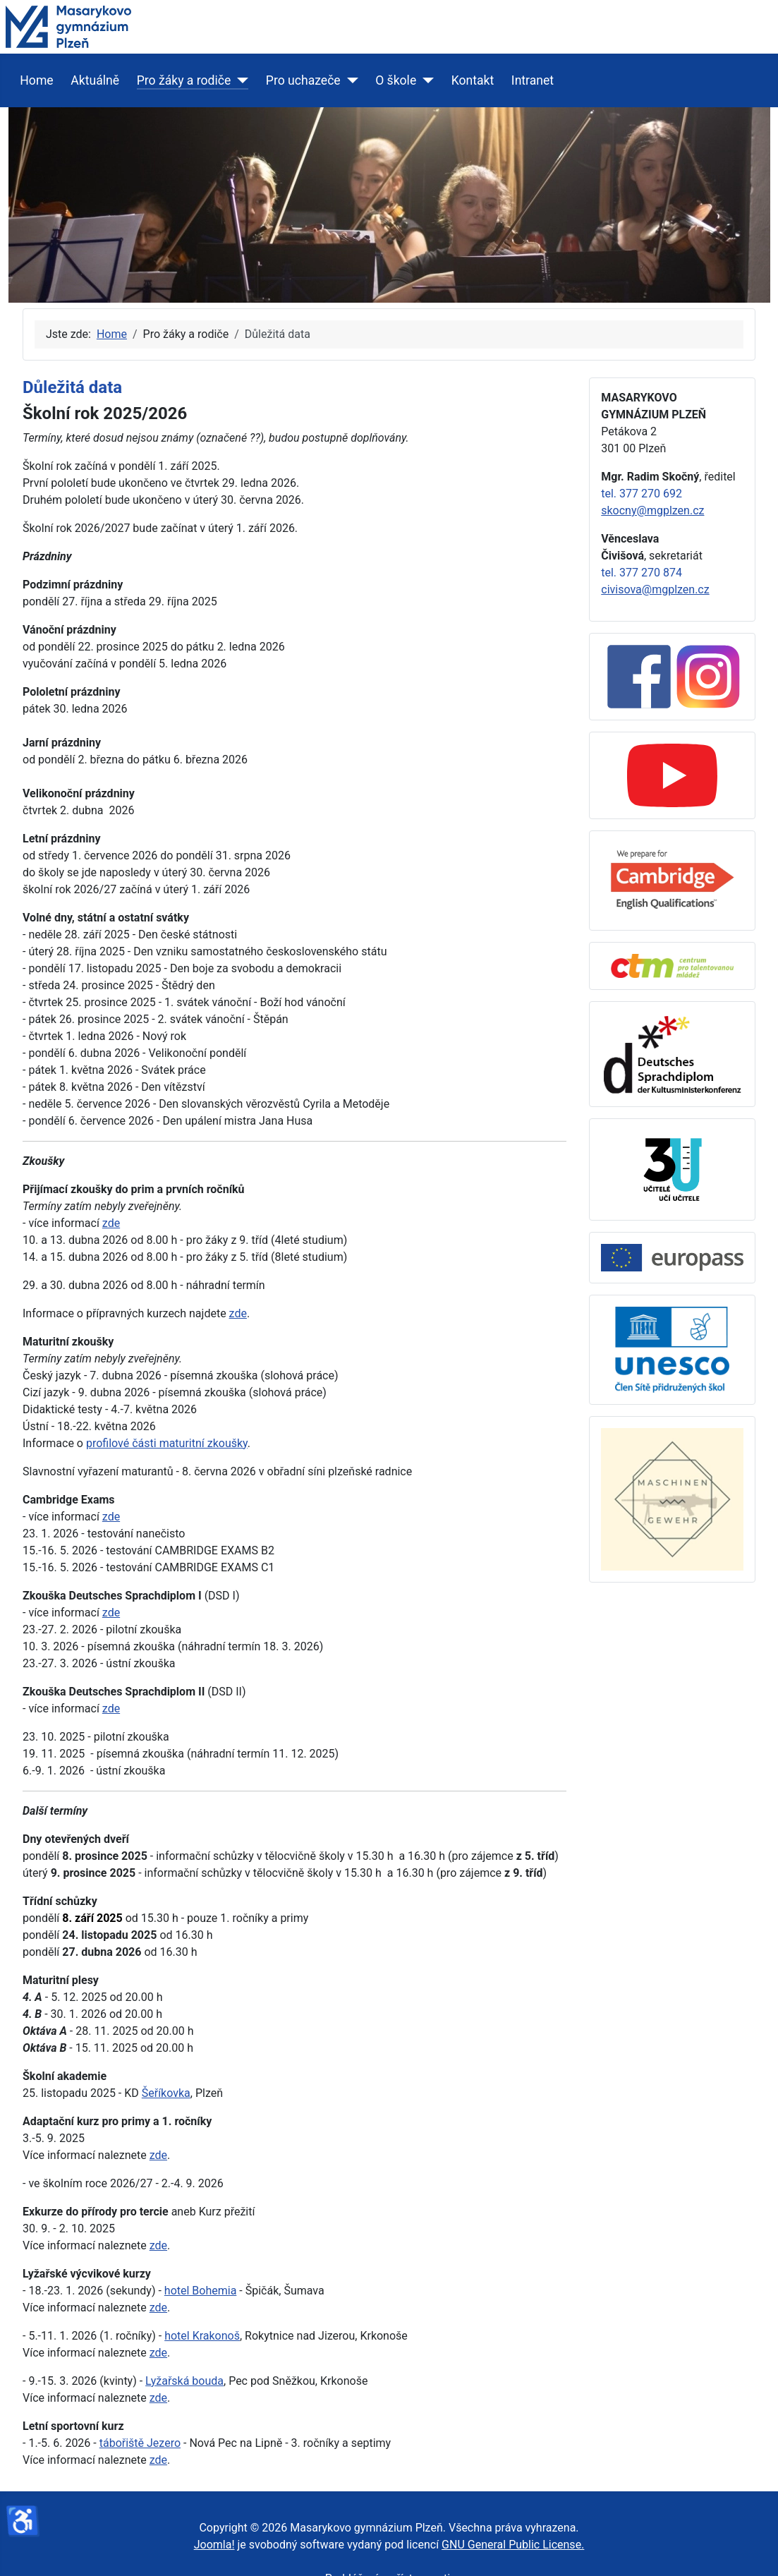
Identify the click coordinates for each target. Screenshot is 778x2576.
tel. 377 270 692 (641, 493)
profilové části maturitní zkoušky (167, 1443)
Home (36, 80)
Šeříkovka (166, 2093)
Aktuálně (95, 80)
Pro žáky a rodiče (184, 80)
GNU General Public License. (513, 2544)
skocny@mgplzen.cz (652, 510)
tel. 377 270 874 (641, 572)
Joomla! (214, 2544)
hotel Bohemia (200, 2290)
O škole (395, 80)
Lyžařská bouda (184, 2381)
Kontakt (472, 80)
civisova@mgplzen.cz (655, 589)
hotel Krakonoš (202, 2335)
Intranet (532, 80)
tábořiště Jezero (140, 2443)
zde (111, 1223)
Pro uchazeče (303, 80)
